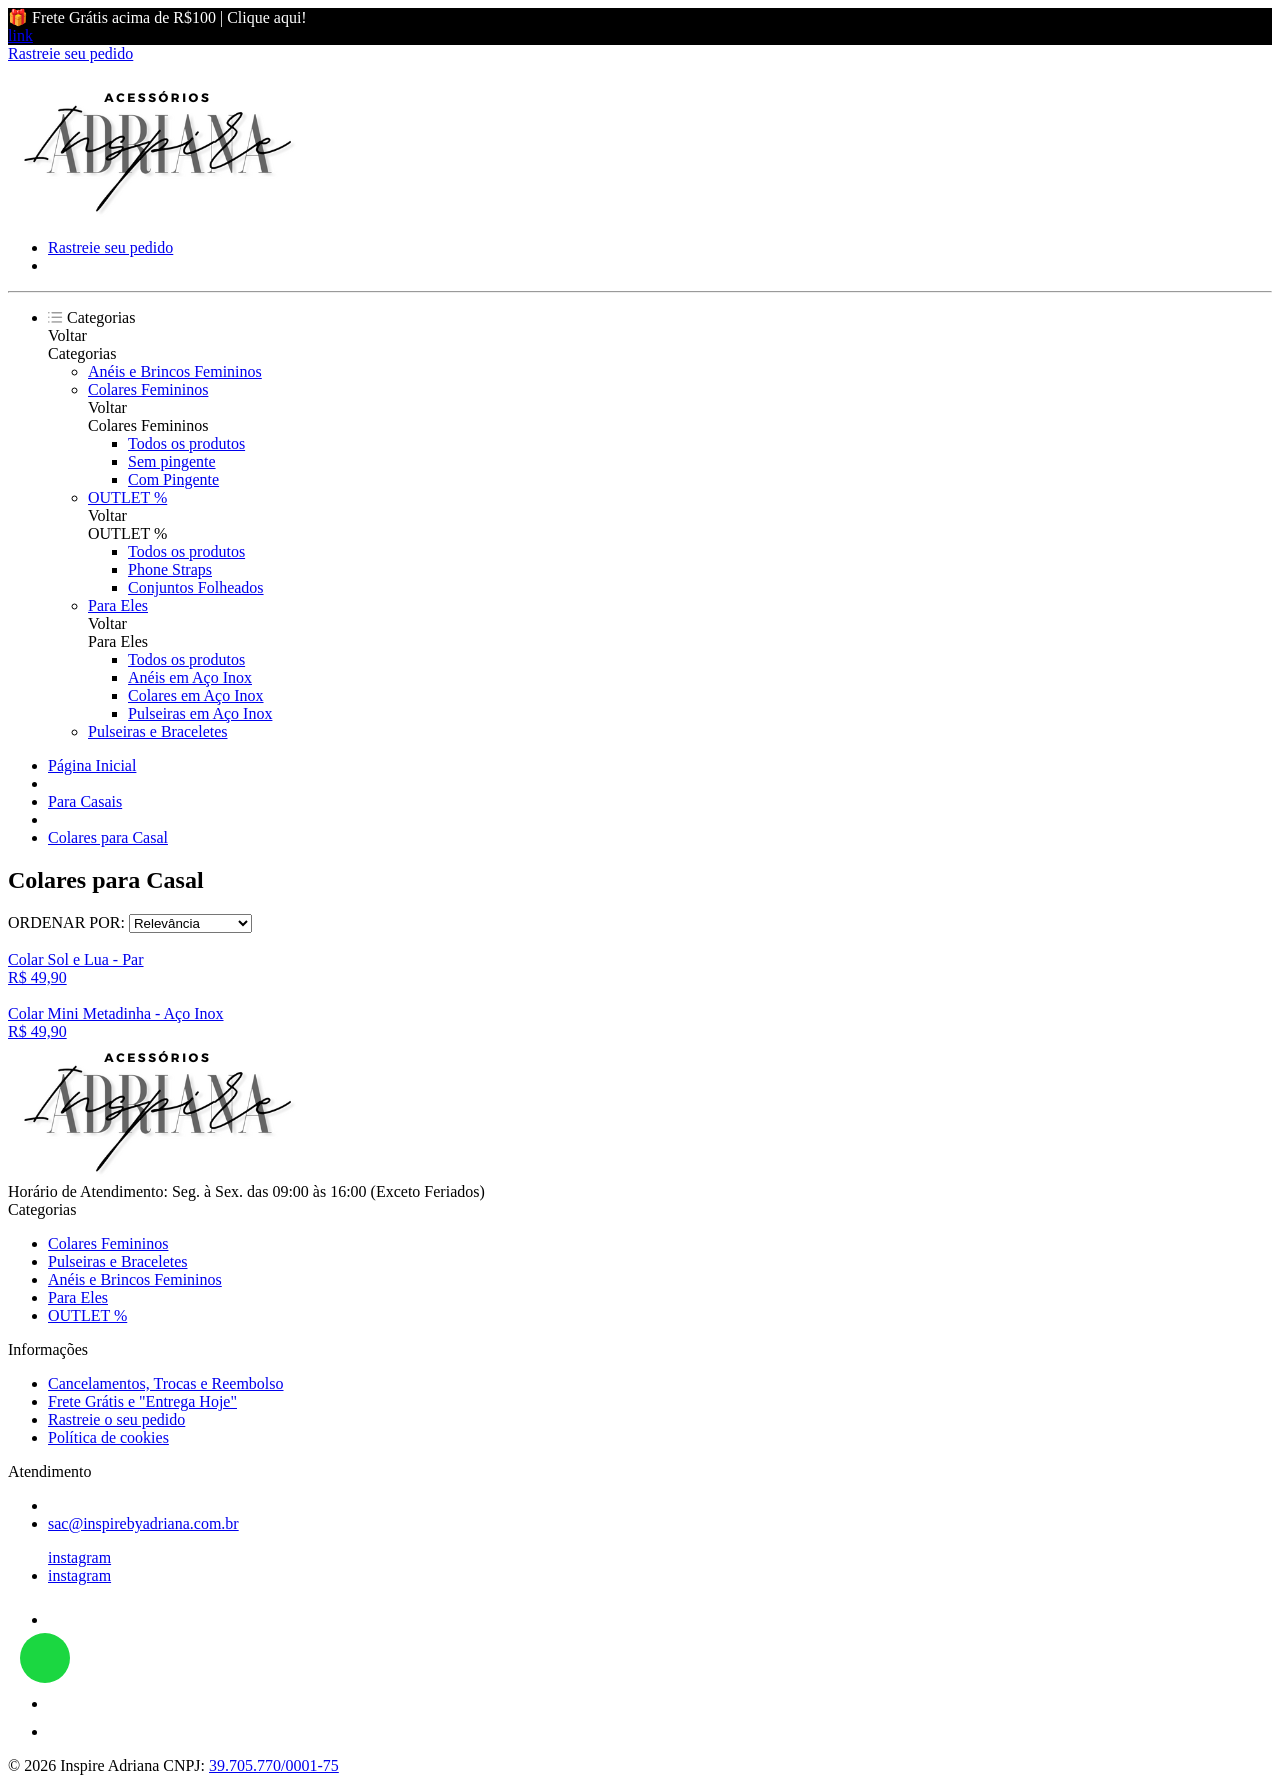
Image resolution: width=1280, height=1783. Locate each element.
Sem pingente (172, 461)
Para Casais (85, 801)
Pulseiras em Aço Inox (200, 713)
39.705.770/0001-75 (274, 1765)
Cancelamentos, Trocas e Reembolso (166, 1383)
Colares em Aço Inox (196, 695)
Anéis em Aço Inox (190, 677)
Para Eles (118, 605)
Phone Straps (170, 569)
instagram (79, 1557)
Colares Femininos (148, 389)
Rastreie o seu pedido (116, 1419)
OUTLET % (127, 497)
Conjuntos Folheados (196, 587)
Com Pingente (173, 479)
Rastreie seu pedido (70, 53)
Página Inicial (92, 765)
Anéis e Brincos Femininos (175, 371)
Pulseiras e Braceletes (158, 731)
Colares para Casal (108, 837)
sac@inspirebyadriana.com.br (143, 1523)
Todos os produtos (186, 443)
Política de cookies (108, 1437)
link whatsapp (45, 1658)
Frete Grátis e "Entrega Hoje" (142, 1401)
